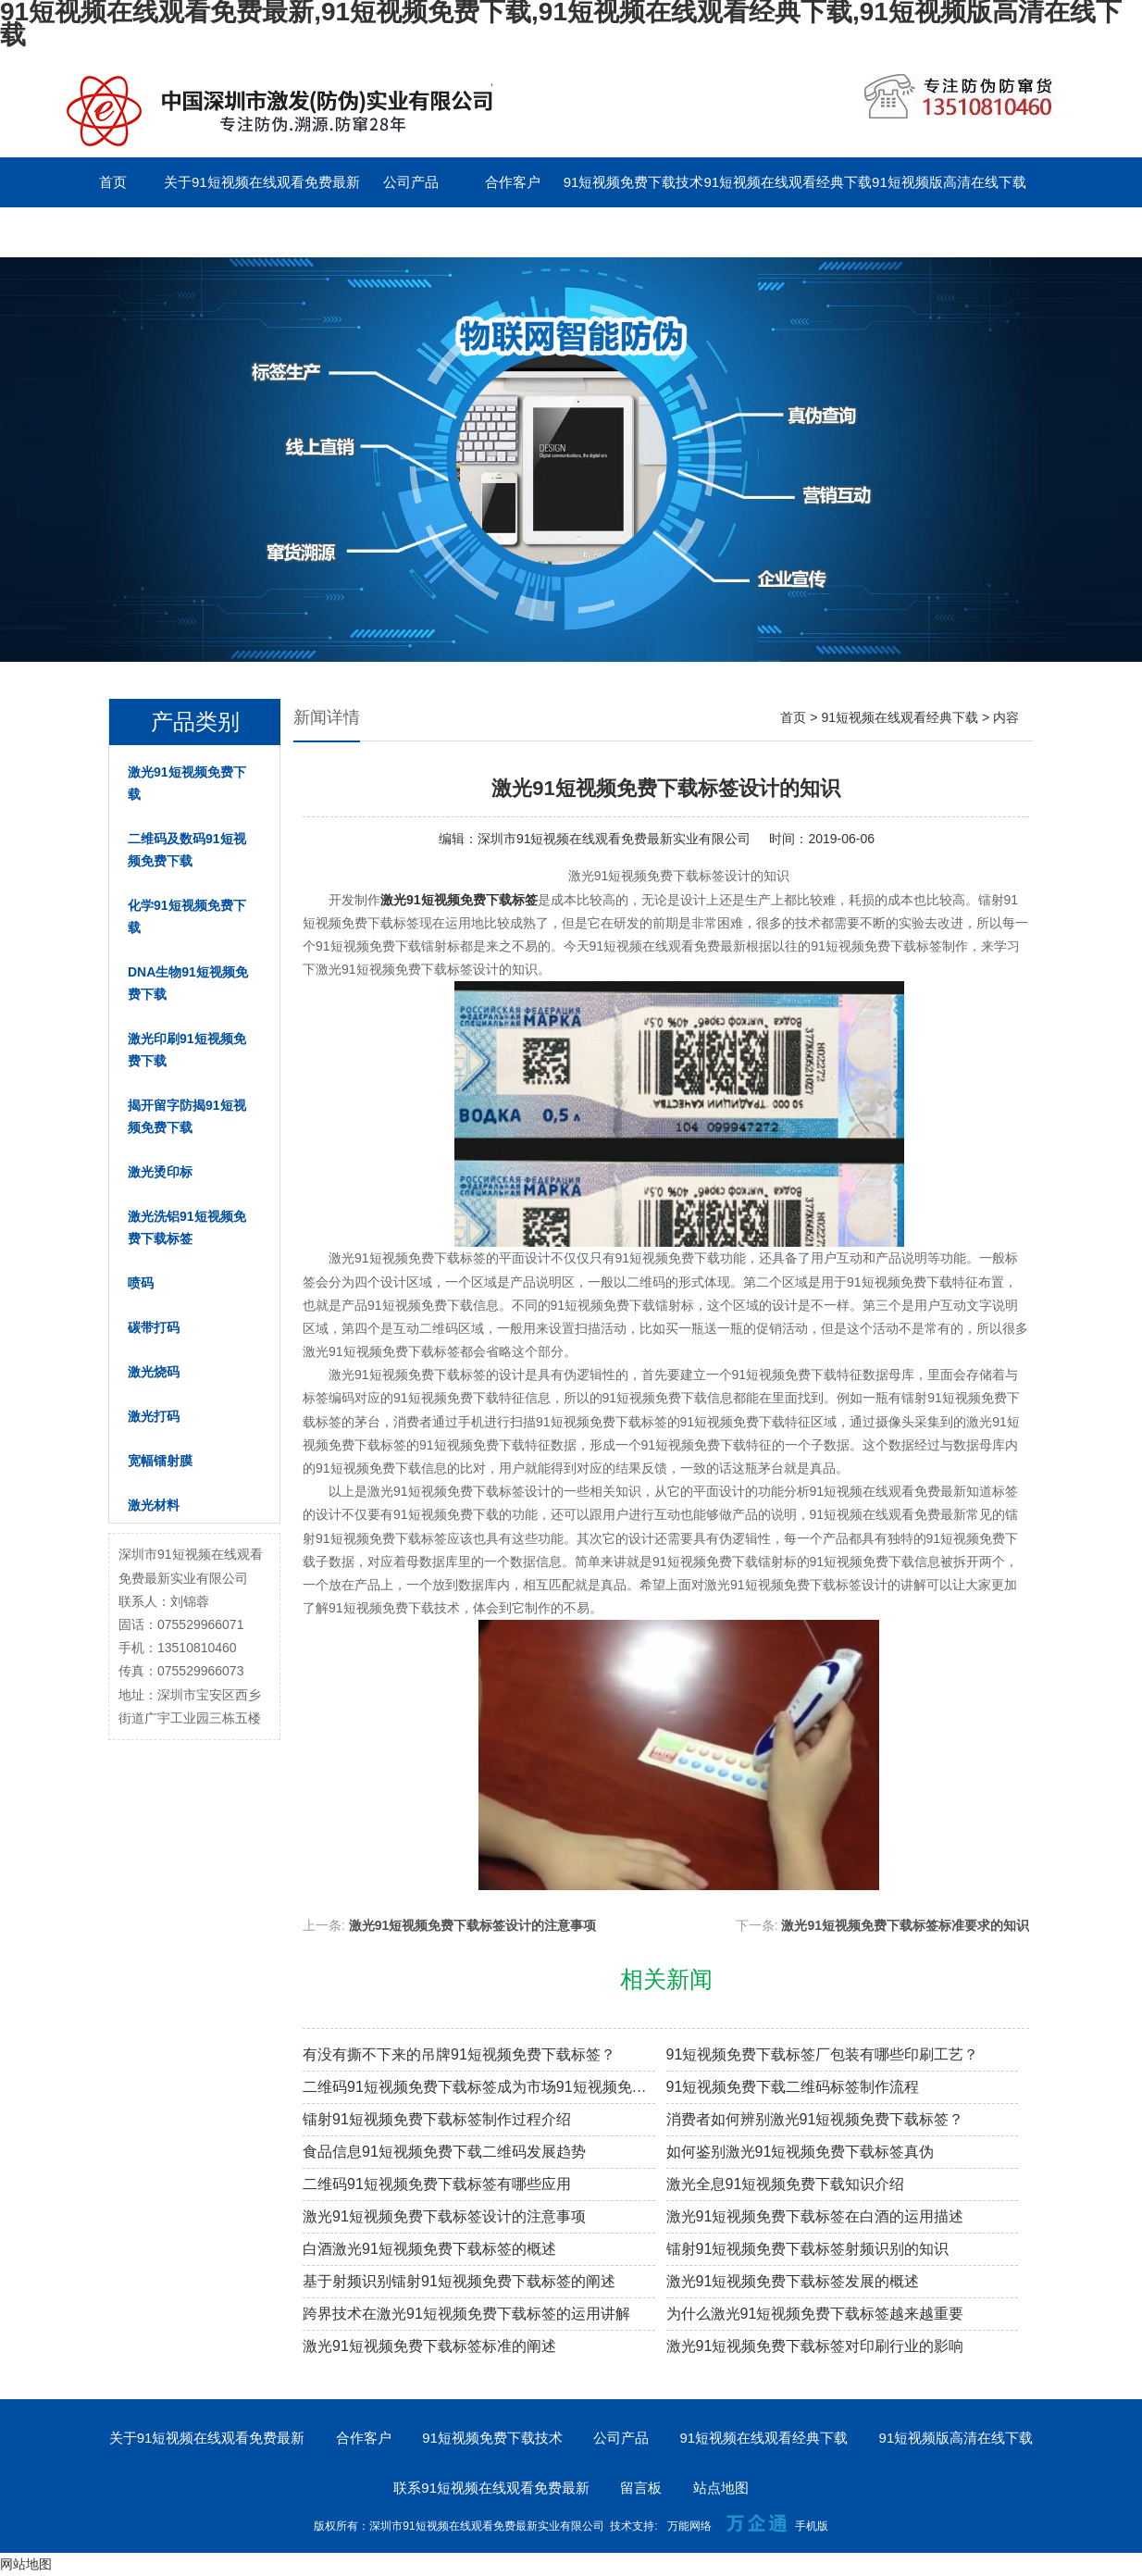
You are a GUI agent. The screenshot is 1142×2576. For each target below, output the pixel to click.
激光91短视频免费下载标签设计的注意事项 (473, 1925)
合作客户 (512, 182)
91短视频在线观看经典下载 (787, 182)
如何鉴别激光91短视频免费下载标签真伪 (800, 2151)
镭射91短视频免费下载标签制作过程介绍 (437, 2119)
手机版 (811, 2526)
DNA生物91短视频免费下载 (188, 983)
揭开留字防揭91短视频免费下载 (187, 1116)
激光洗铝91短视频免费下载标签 (187, 1227)
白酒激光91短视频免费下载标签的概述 (429, 2249)
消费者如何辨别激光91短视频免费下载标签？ (815, 2119)
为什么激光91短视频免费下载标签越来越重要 (815, 2313)
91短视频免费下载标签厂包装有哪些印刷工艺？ (822, 2054)
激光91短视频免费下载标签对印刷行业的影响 (815, 2346)
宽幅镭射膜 (160, 1460)
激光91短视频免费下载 (187, 783)
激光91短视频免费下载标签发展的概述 (793, 2281)
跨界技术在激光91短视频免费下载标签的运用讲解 (466, 2313)
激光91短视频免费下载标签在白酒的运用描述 (815, 2216)
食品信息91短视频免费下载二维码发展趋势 (444, 2151)
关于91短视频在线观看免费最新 (262, 182)
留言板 (308, 232)
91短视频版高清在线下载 (949, 182)
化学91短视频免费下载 (187, 916)
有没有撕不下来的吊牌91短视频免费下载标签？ (459, 2054)
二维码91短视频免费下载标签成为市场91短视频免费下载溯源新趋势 (479, 2087)
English (410, 232)
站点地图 (721, 2487)
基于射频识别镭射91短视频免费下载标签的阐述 (459, 2281)
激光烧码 (154, 1371)
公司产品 (411, 182)
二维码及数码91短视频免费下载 (187, 849)
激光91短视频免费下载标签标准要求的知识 (905, 1925)
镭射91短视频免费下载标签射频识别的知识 (808, 2249)
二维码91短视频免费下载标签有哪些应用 (437, 2184)
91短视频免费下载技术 (634, 182)
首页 (113, 182)
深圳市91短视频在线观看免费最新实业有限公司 (614, 838)
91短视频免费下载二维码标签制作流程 (793, 2087)
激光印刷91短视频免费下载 (187, 1049)
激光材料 (154, 1505)
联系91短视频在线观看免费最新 (160, 232)
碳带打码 (154, 1327)
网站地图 (26, 2564)
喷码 (141, 1283)
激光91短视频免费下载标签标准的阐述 (429, 2346)
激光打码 (154, 1416)
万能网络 (689, 2526)
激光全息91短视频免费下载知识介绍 (785, 2184)
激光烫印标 (160, 1171)
